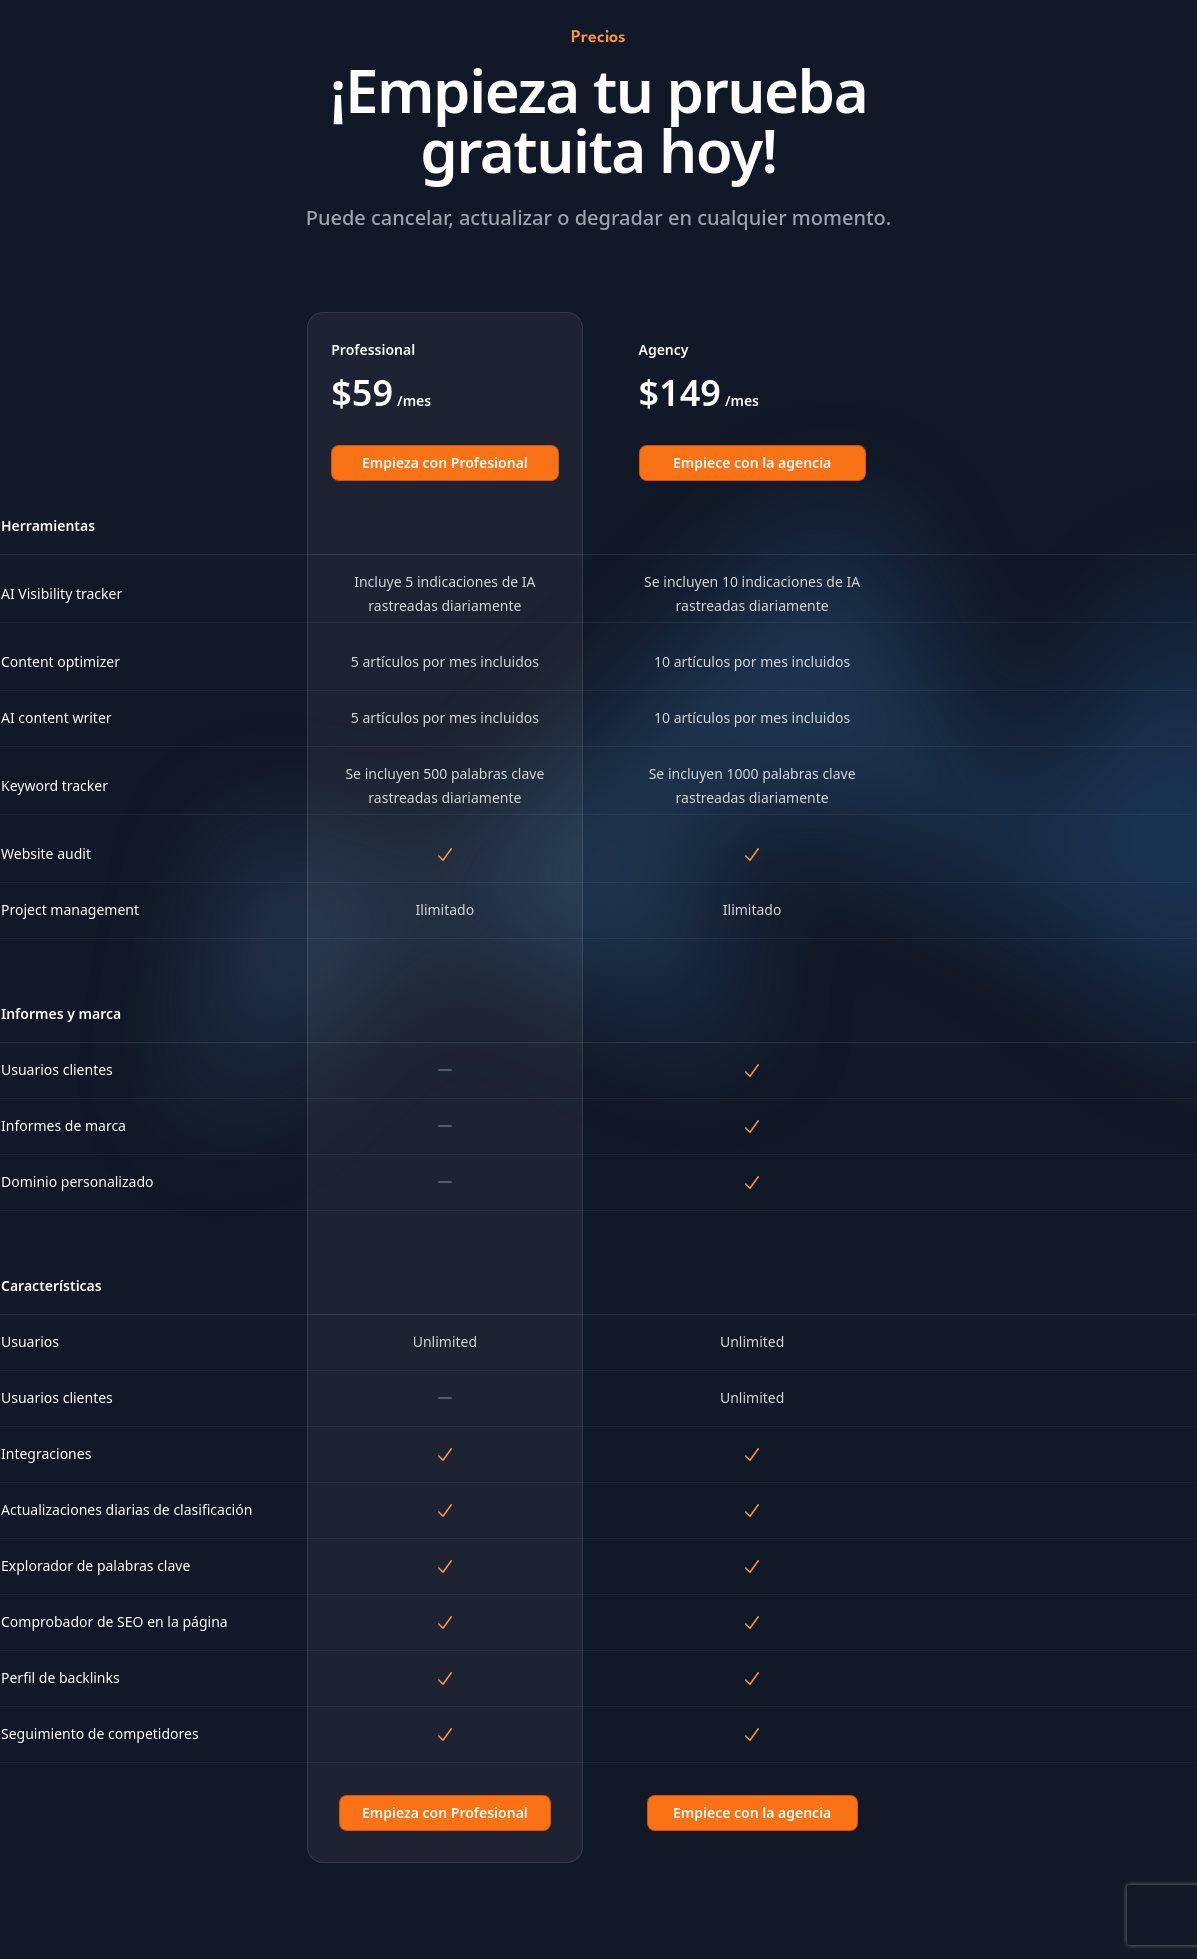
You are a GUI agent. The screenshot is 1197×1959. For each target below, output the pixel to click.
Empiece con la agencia (752, 462)
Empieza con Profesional (445, 462)
